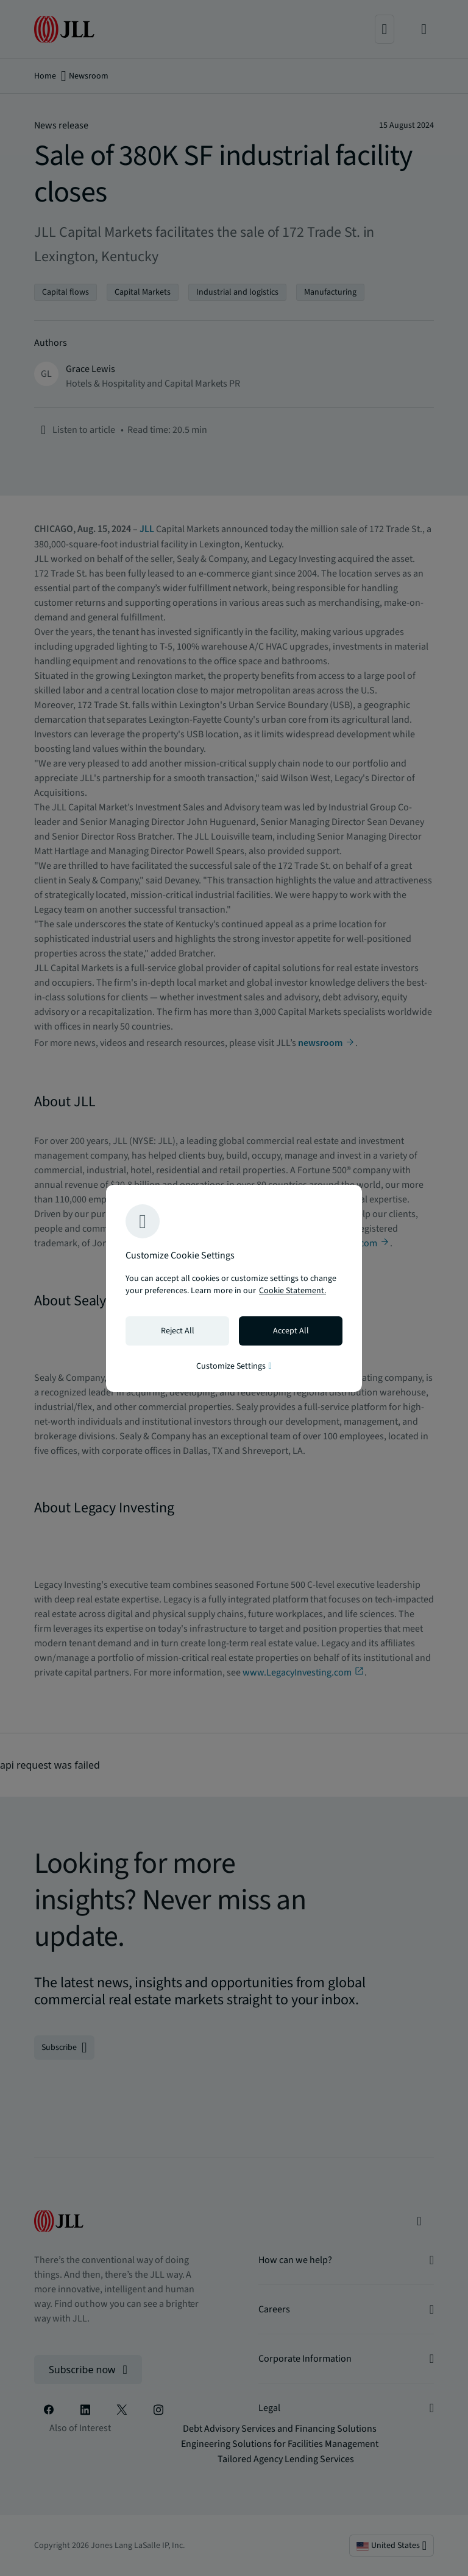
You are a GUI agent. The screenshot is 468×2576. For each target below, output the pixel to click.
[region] (234, 1288)
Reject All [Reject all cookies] (177, 1331)
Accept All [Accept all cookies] (291, 1331)
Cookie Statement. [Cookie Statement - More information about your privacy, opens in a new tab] (292, 1291)
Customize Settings (233, 1366)
